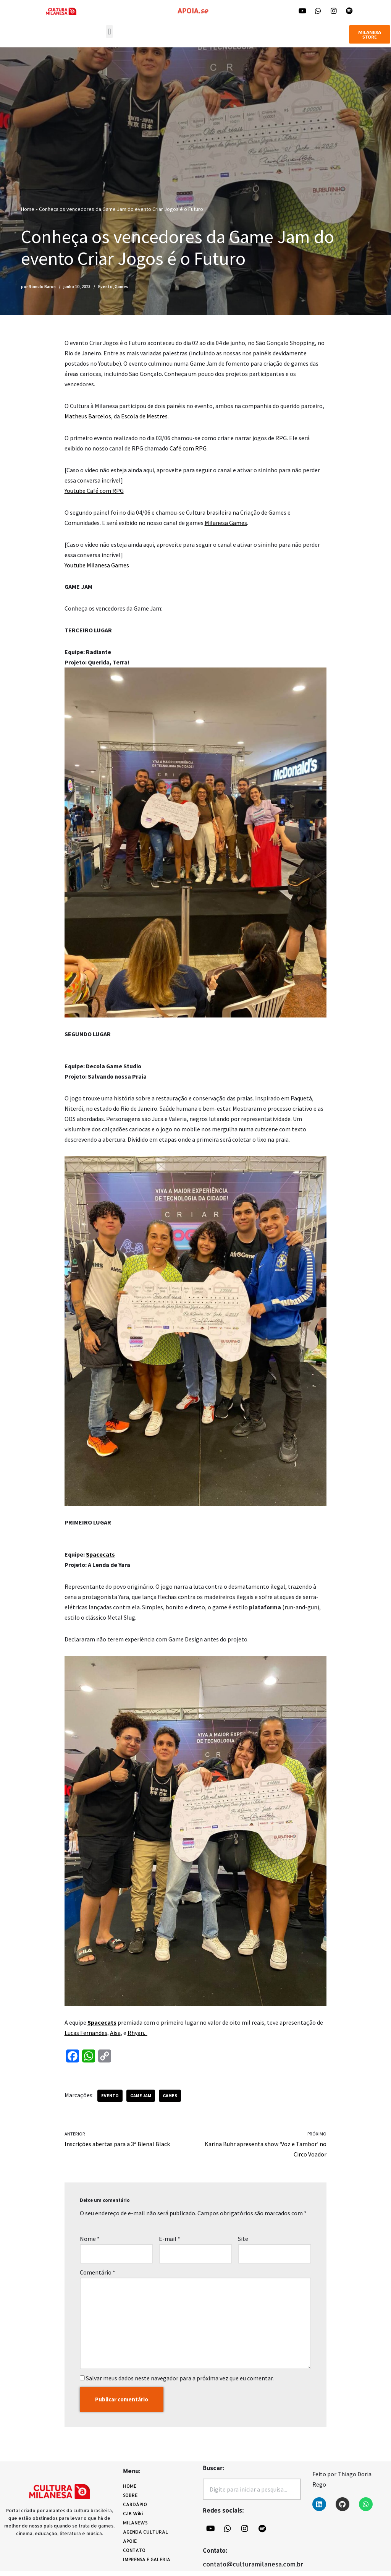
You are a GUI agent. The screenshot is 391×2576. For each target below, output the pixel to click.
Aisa (115, 2036)
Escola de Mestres (144, 416)
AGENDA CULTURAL (145, 2537)
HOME (129, 2491)
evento (110, 2099)
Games (121, 286)
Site (243, 2243)
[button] (109, 31)
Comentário (97, 2276)
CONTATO (134, 2555)
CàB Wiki (133, 2518)
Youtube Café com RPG (94, 491)
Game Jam (141, 2099)
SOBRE (130, 2500)
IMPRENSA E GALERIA (146, 2564)
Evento (105, 286)
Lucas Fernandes (86, 2036)
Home (27, 208)
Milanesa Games (226, 523)
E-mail (169, 2243)
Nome (90, 2243)
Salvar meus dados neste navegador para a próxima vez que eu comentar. (180, 2383)
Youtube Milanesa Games (97, 566)
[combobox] (252, 2494)
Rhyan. (137, 2036)
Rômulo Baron (42, 286)
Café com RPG (188, 449)
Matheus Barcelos (88, 416)
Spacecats (100, 1557)
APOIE (130, 2546)
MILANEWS (137, 2528)
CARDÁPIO (137, 2509)
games (170, 2099)
